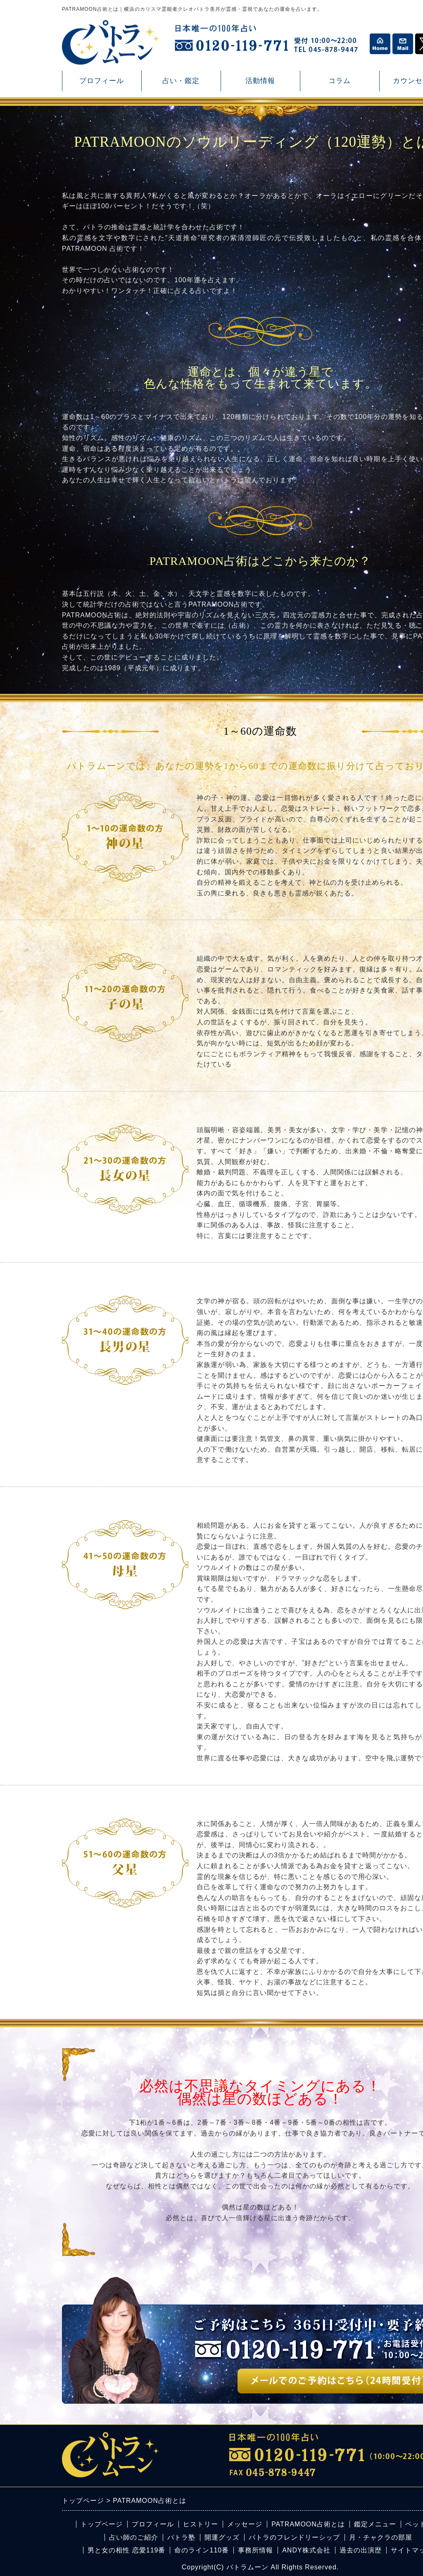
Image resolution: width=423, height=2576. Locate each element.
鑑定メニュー (375, 2524)
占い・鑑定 (181, 84)
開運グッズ (222, 2537)
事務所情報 (255, 2550)
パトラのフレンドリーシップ (294, 2537)
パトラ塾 (181, 2537)
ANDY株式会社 (306, 2550)
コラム (339, 84)
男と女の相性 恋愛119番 (126, 2550)
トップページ (102, 2524)
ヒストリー (200, 2524)
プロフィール (101, 81)
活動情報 (260, 84)
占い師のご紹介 (133, 2537)
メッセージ (244, 2524)
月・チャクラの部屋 (380, 2537)
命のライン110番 (201, 2550)
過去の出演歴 (361, 2550)
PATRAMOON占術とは (308, 2524)
